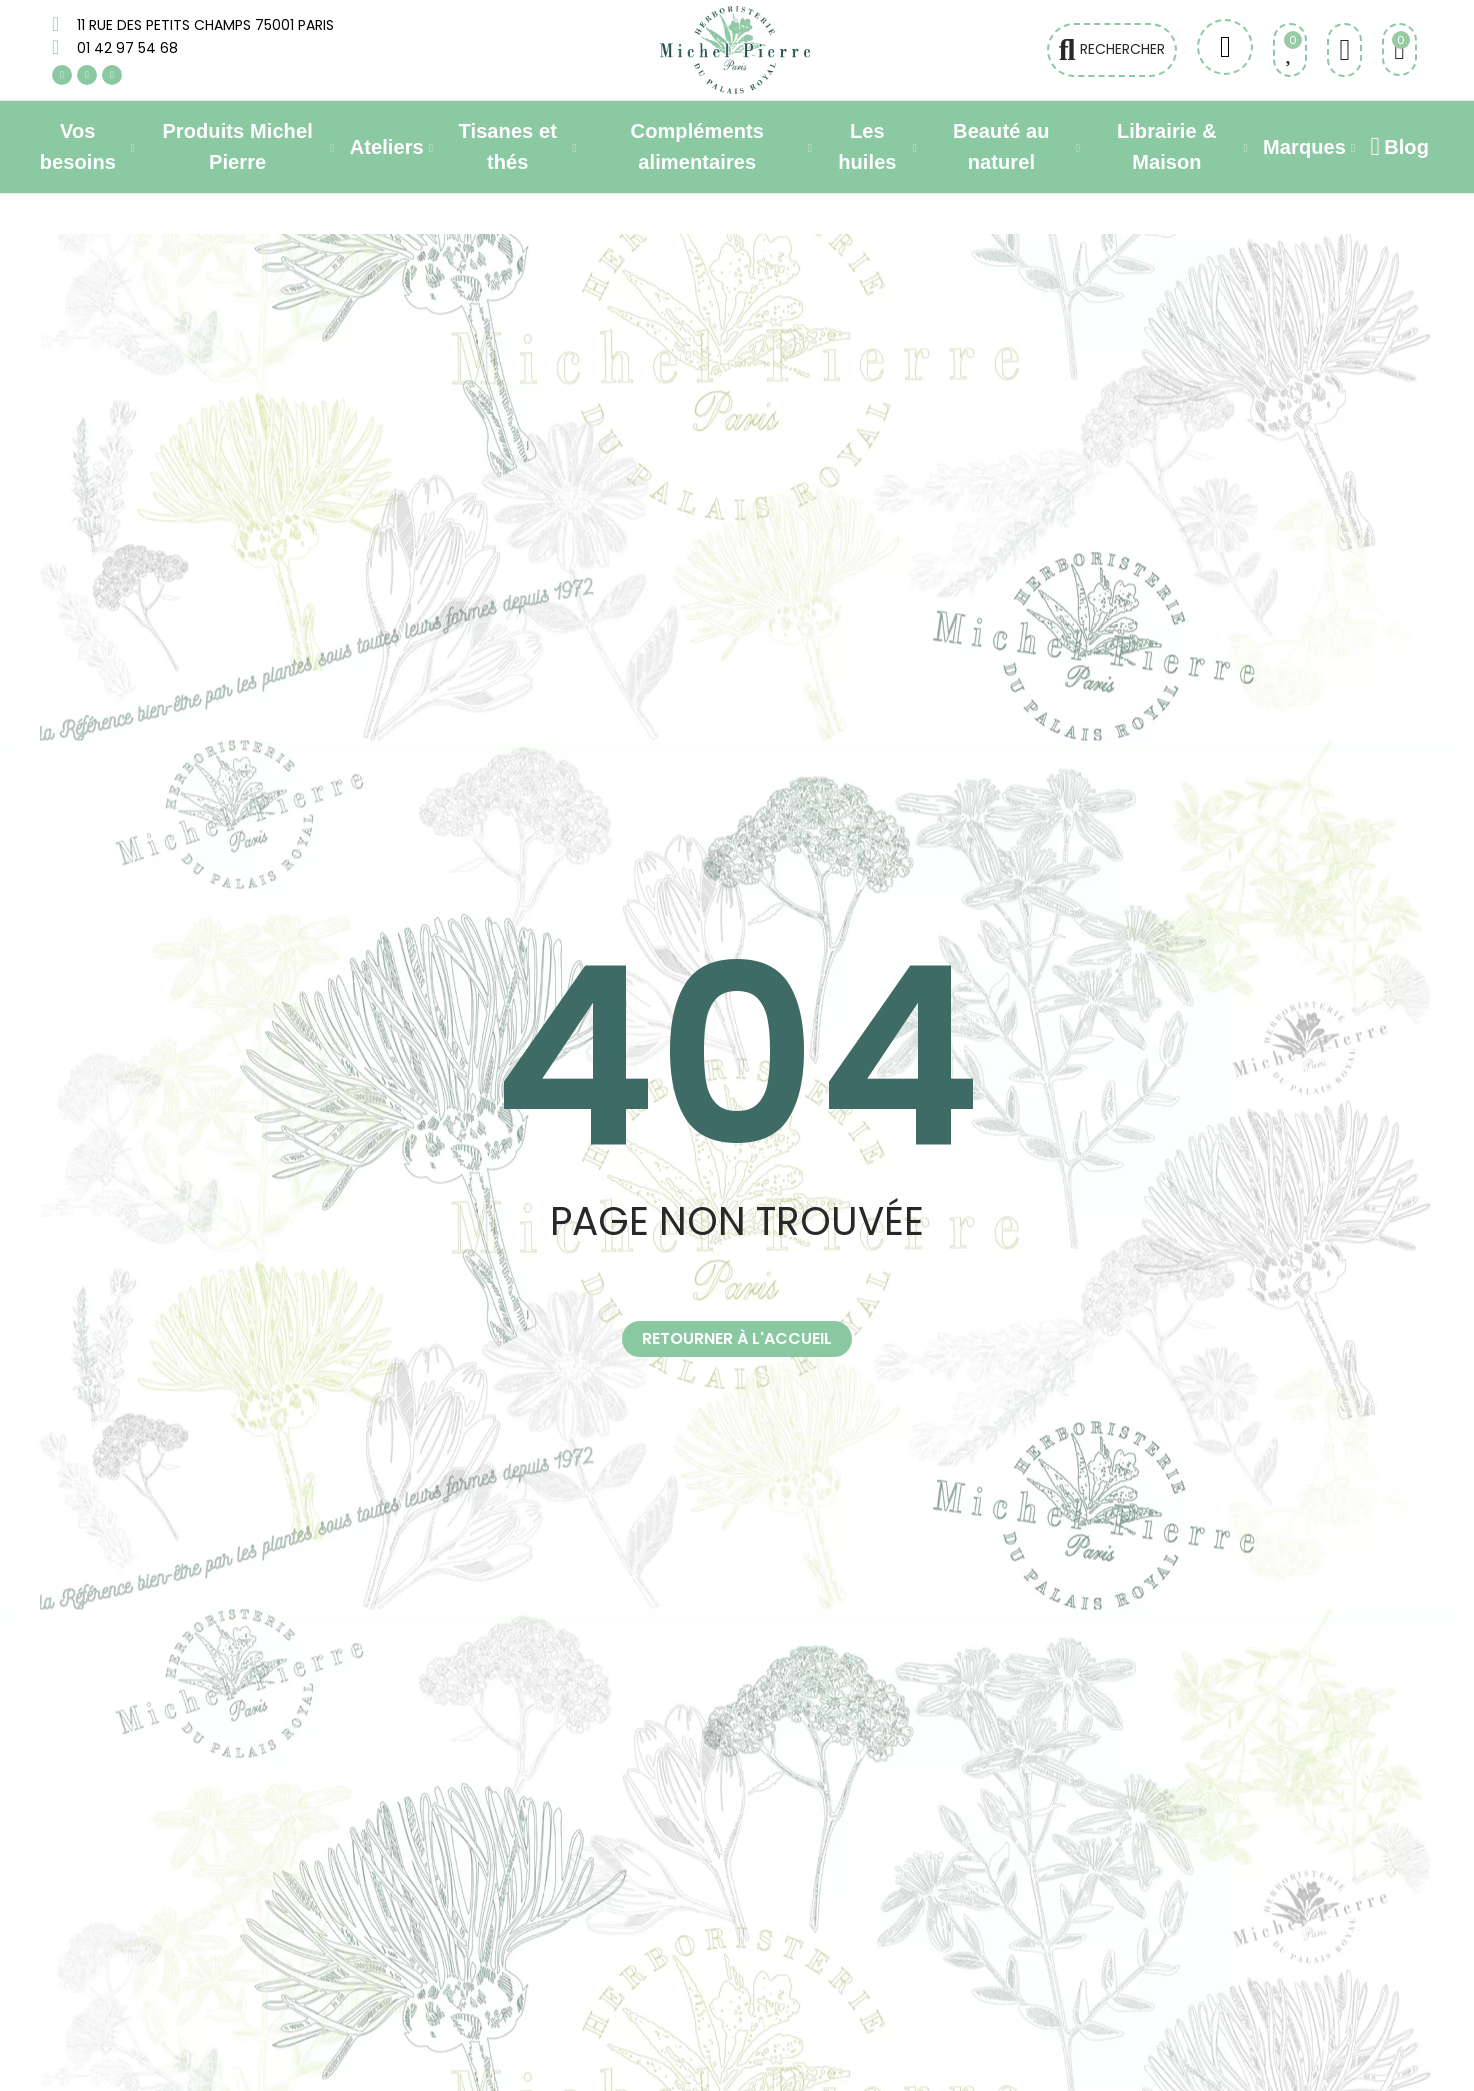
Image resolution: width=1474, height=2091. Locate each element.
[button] (737, 1339)
